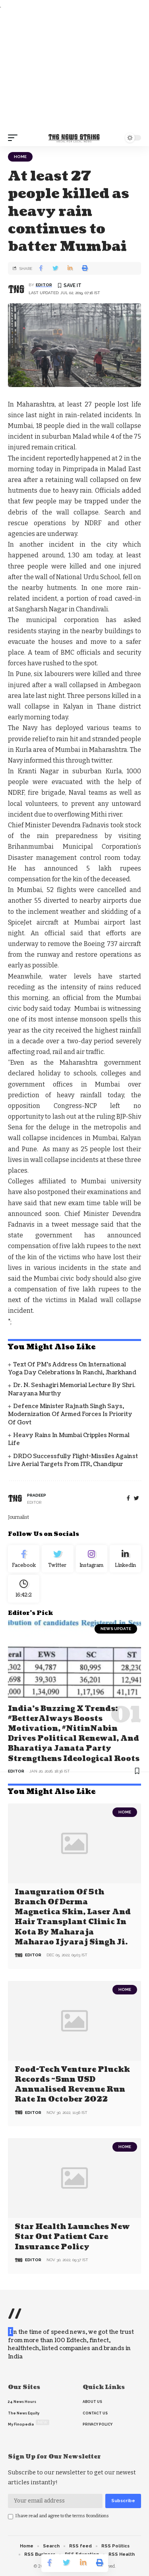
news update (116, 1628)
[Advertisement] (74, 70)
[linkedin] (125, 1559)
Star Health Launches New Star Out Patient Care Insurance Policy (72, 2237)
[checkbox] (10, 2517)
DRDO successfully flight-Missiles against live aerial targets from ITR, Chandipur (73, 1460)
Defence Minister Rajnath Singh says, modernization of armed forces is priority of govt (70, 1414)
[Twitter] (57, 1559)
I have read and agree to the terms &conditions (62, 2515)
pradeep (36, 1495)
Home (20, 156)
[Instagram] (91, 1559)
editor (44, 285)
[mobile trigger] (14, 138)
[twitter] (136, 1498)
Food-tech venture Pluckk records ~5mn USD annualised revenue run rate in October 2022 (72, 2085)
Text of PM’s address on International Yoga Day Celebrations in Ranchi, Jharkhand (72, 1368)
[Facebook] (128, 1498)
